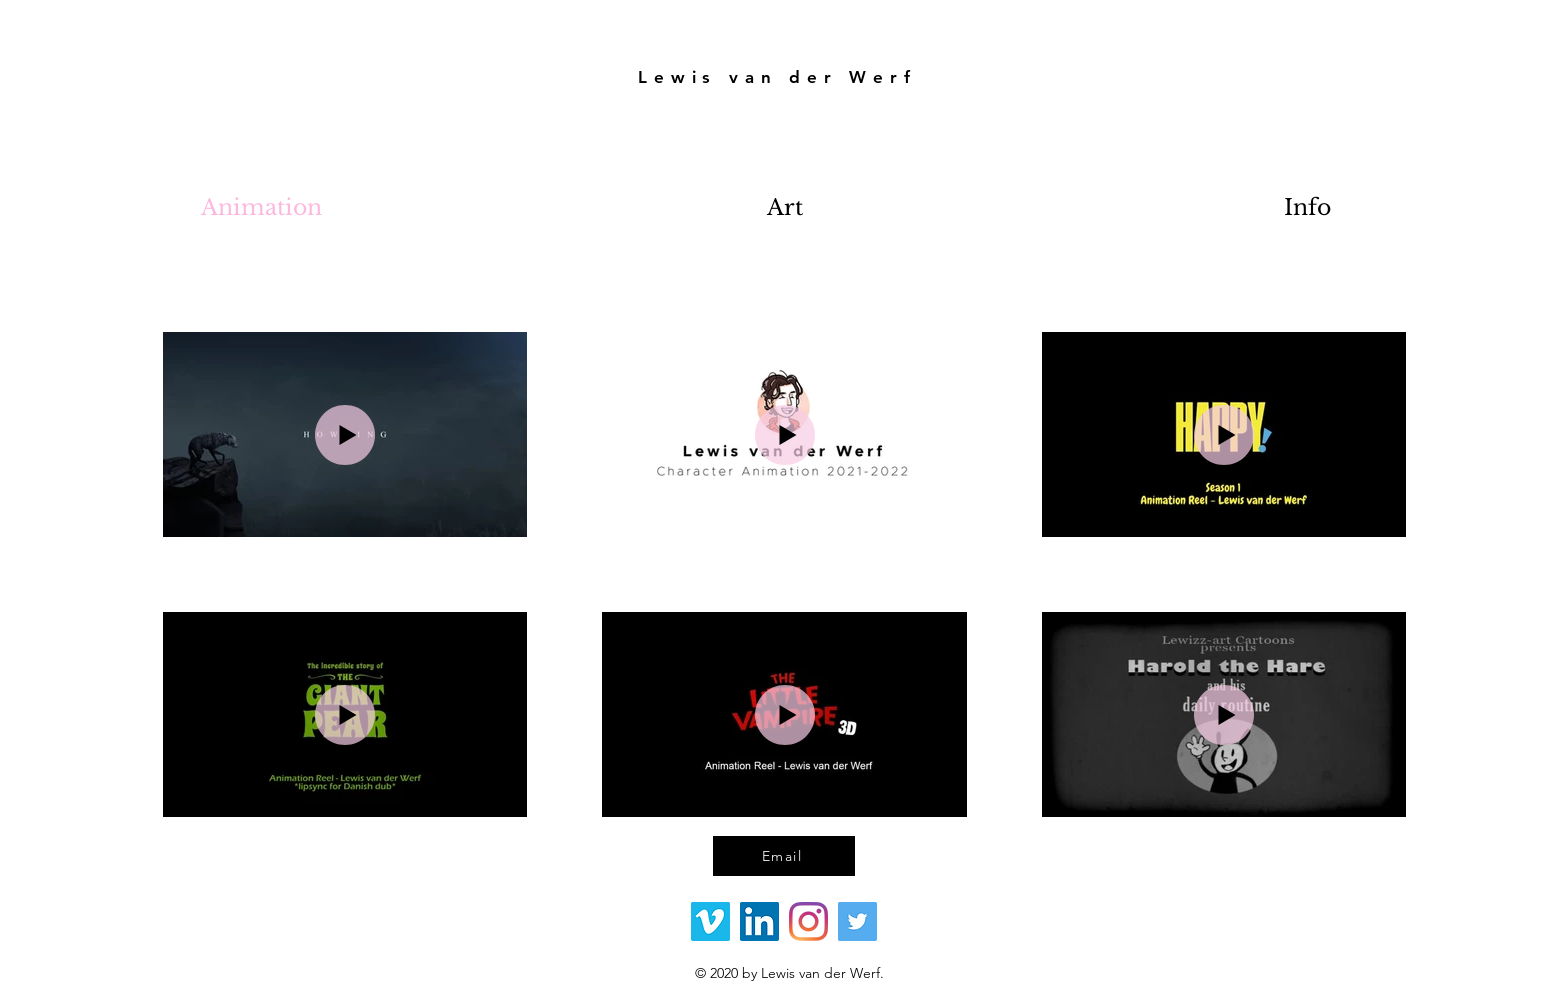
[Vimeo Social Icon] (710, 921)
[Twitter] (857, 921)
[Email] (784, 856)
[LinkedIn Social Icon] (759, 921)
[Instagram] (808, 921)
